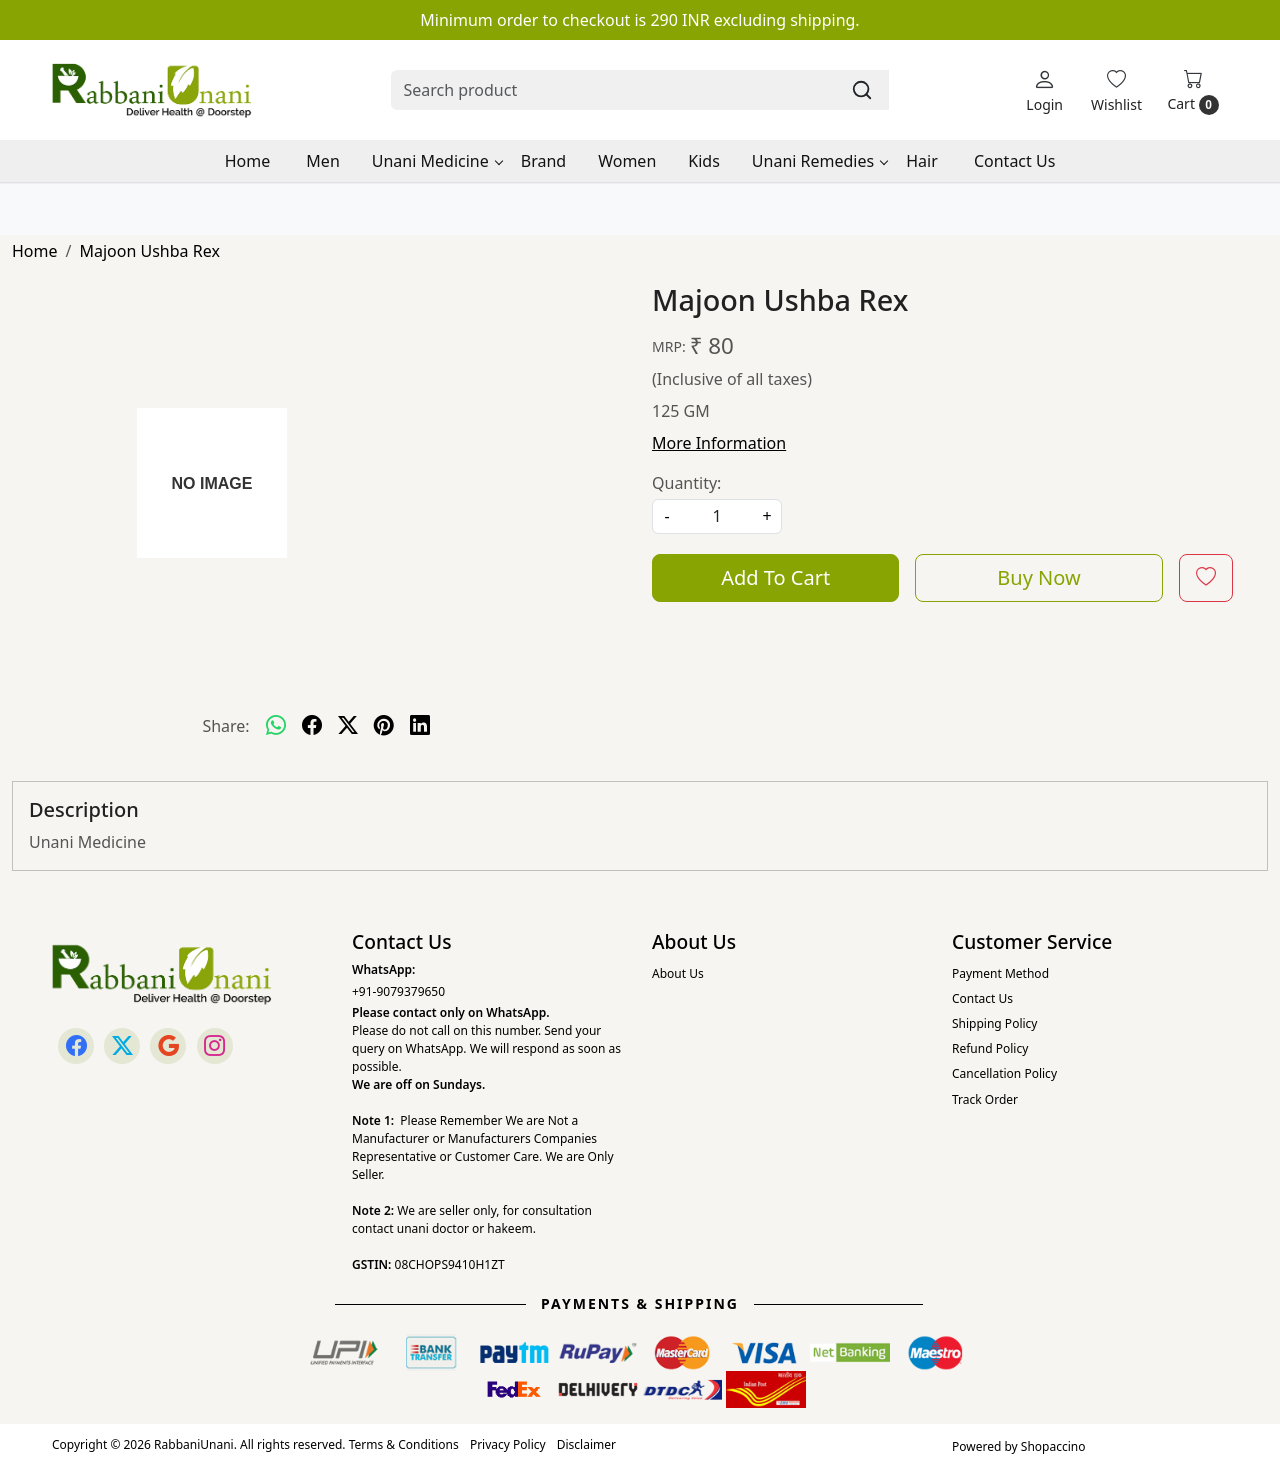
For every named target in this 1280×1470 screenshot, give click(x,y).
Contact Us (1014, 161)
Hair (922, 161)
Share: (225, 726)
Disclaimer (586, 1444)
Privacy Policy (508, 1444)
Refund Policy (990, 1048)
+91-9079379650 (398, 991)
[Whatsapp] (276, 726)
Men (322, 161)
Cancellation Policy (1004, 1073)
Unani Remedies (819, 161)
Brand (543, 161)
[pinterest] (384, 726)
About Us (678, 973)
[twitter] (348, 726)
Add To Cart (775, 577)
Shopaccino (1053, 1446)
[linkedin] (420, 726)
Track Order (985, 1099)
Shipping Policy (994, 1023)
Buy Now (1038, 577)
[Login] (1044, 90)
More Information (719, 443)
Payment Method (1000, 973)
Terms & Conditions (404, 1444)
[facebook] (312, 726)
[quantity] (717, 516)
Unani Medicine (437, 161)
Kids (704, 161)
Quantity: (686, 483)
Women (627, 161)
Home (248, 161)
